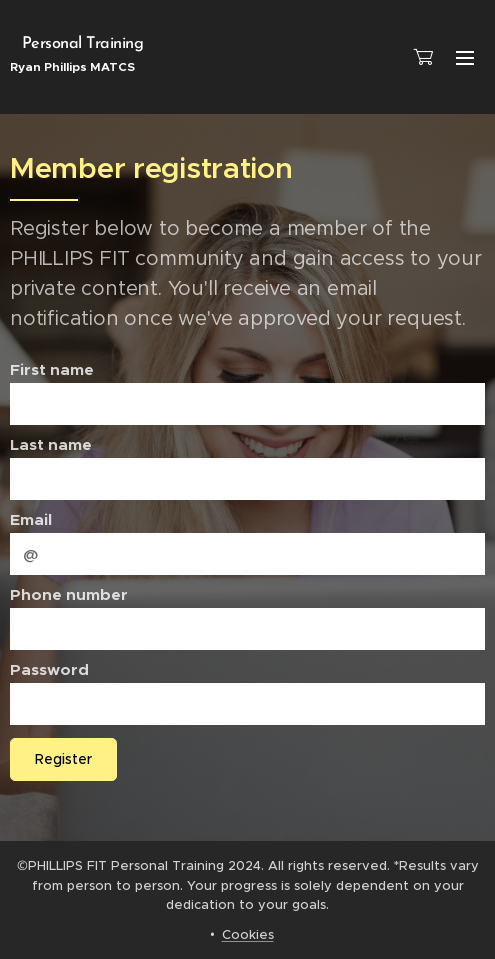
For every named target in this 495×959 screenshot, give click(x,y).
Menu (465, 58)
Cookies (248, 934)
